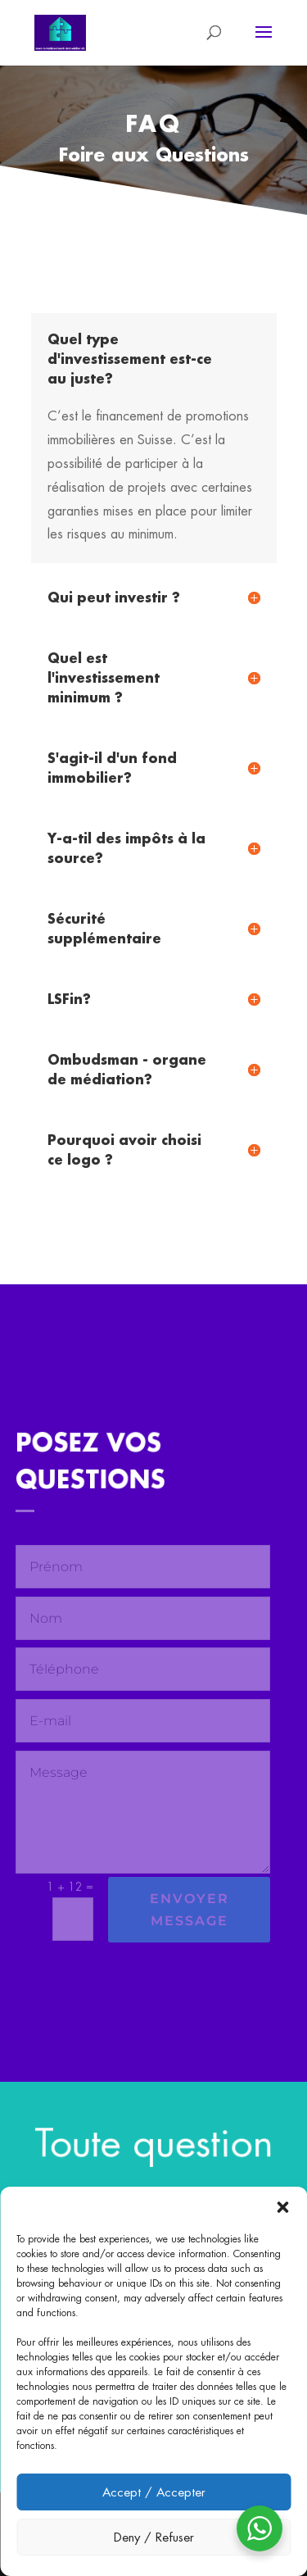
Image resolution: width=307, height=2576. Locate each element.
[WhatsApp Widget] (259, 2528)
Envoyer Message (189, 1910)
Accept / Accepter (153, 2492)
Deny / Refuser (154, 2537)
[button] (282, 2207)
